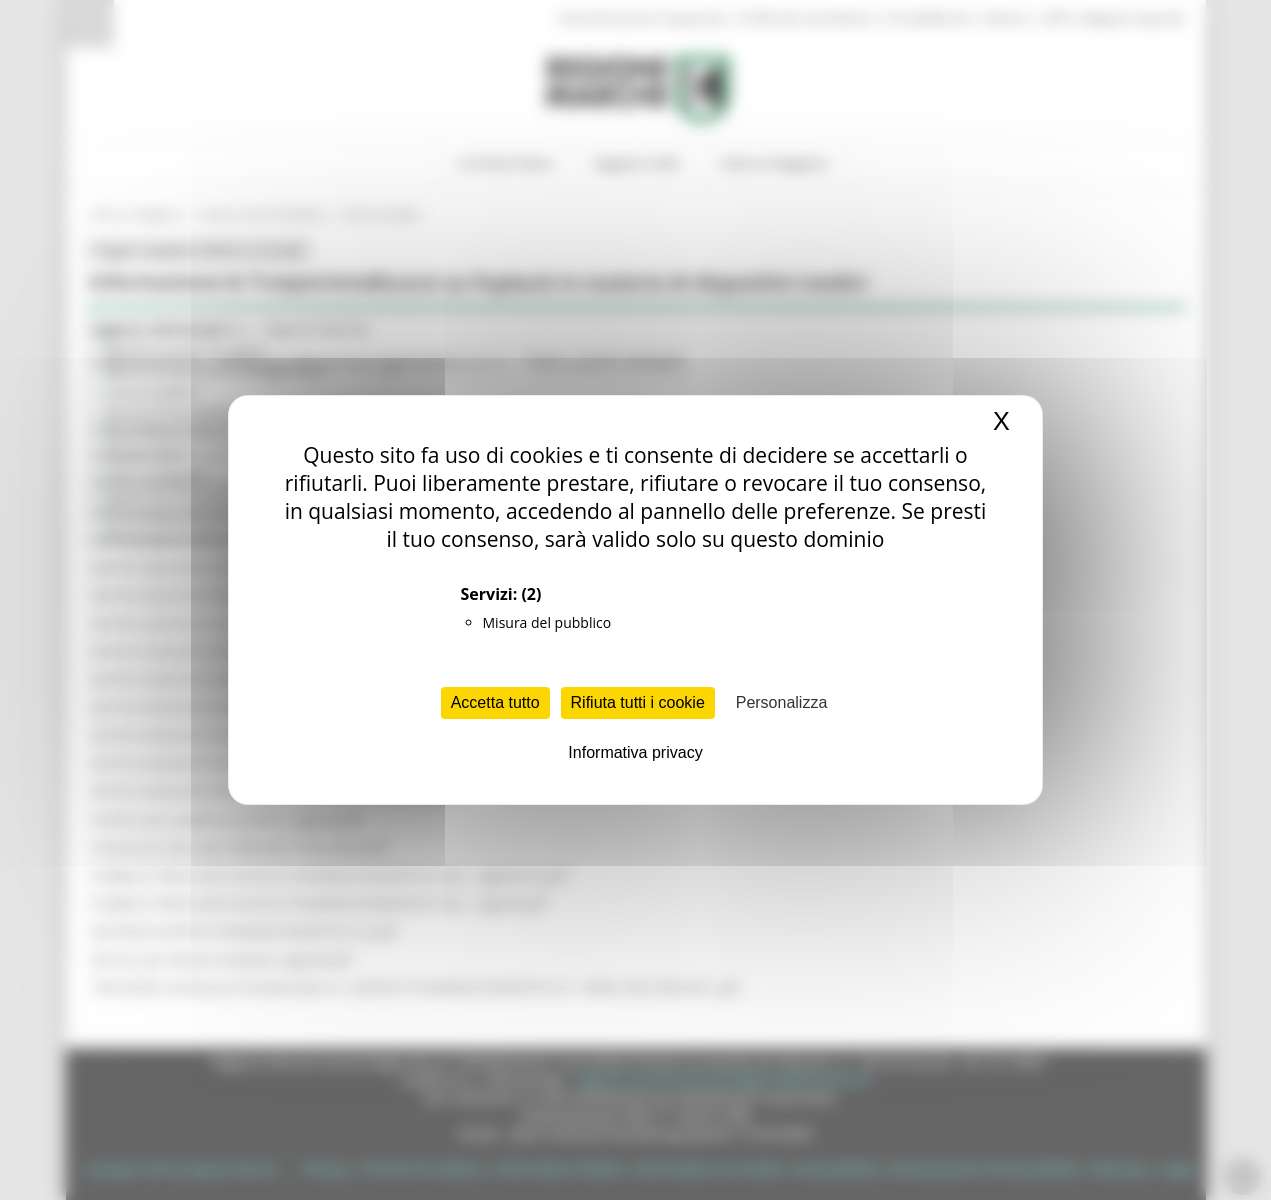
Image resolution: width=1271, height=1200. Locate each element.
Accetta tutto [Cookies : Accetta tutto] (495, 702)
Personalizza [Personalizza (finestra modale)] (782, 702)
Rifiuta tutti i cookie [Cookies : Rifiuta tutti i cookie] (638, 702)
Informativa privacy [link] (635, 752)
